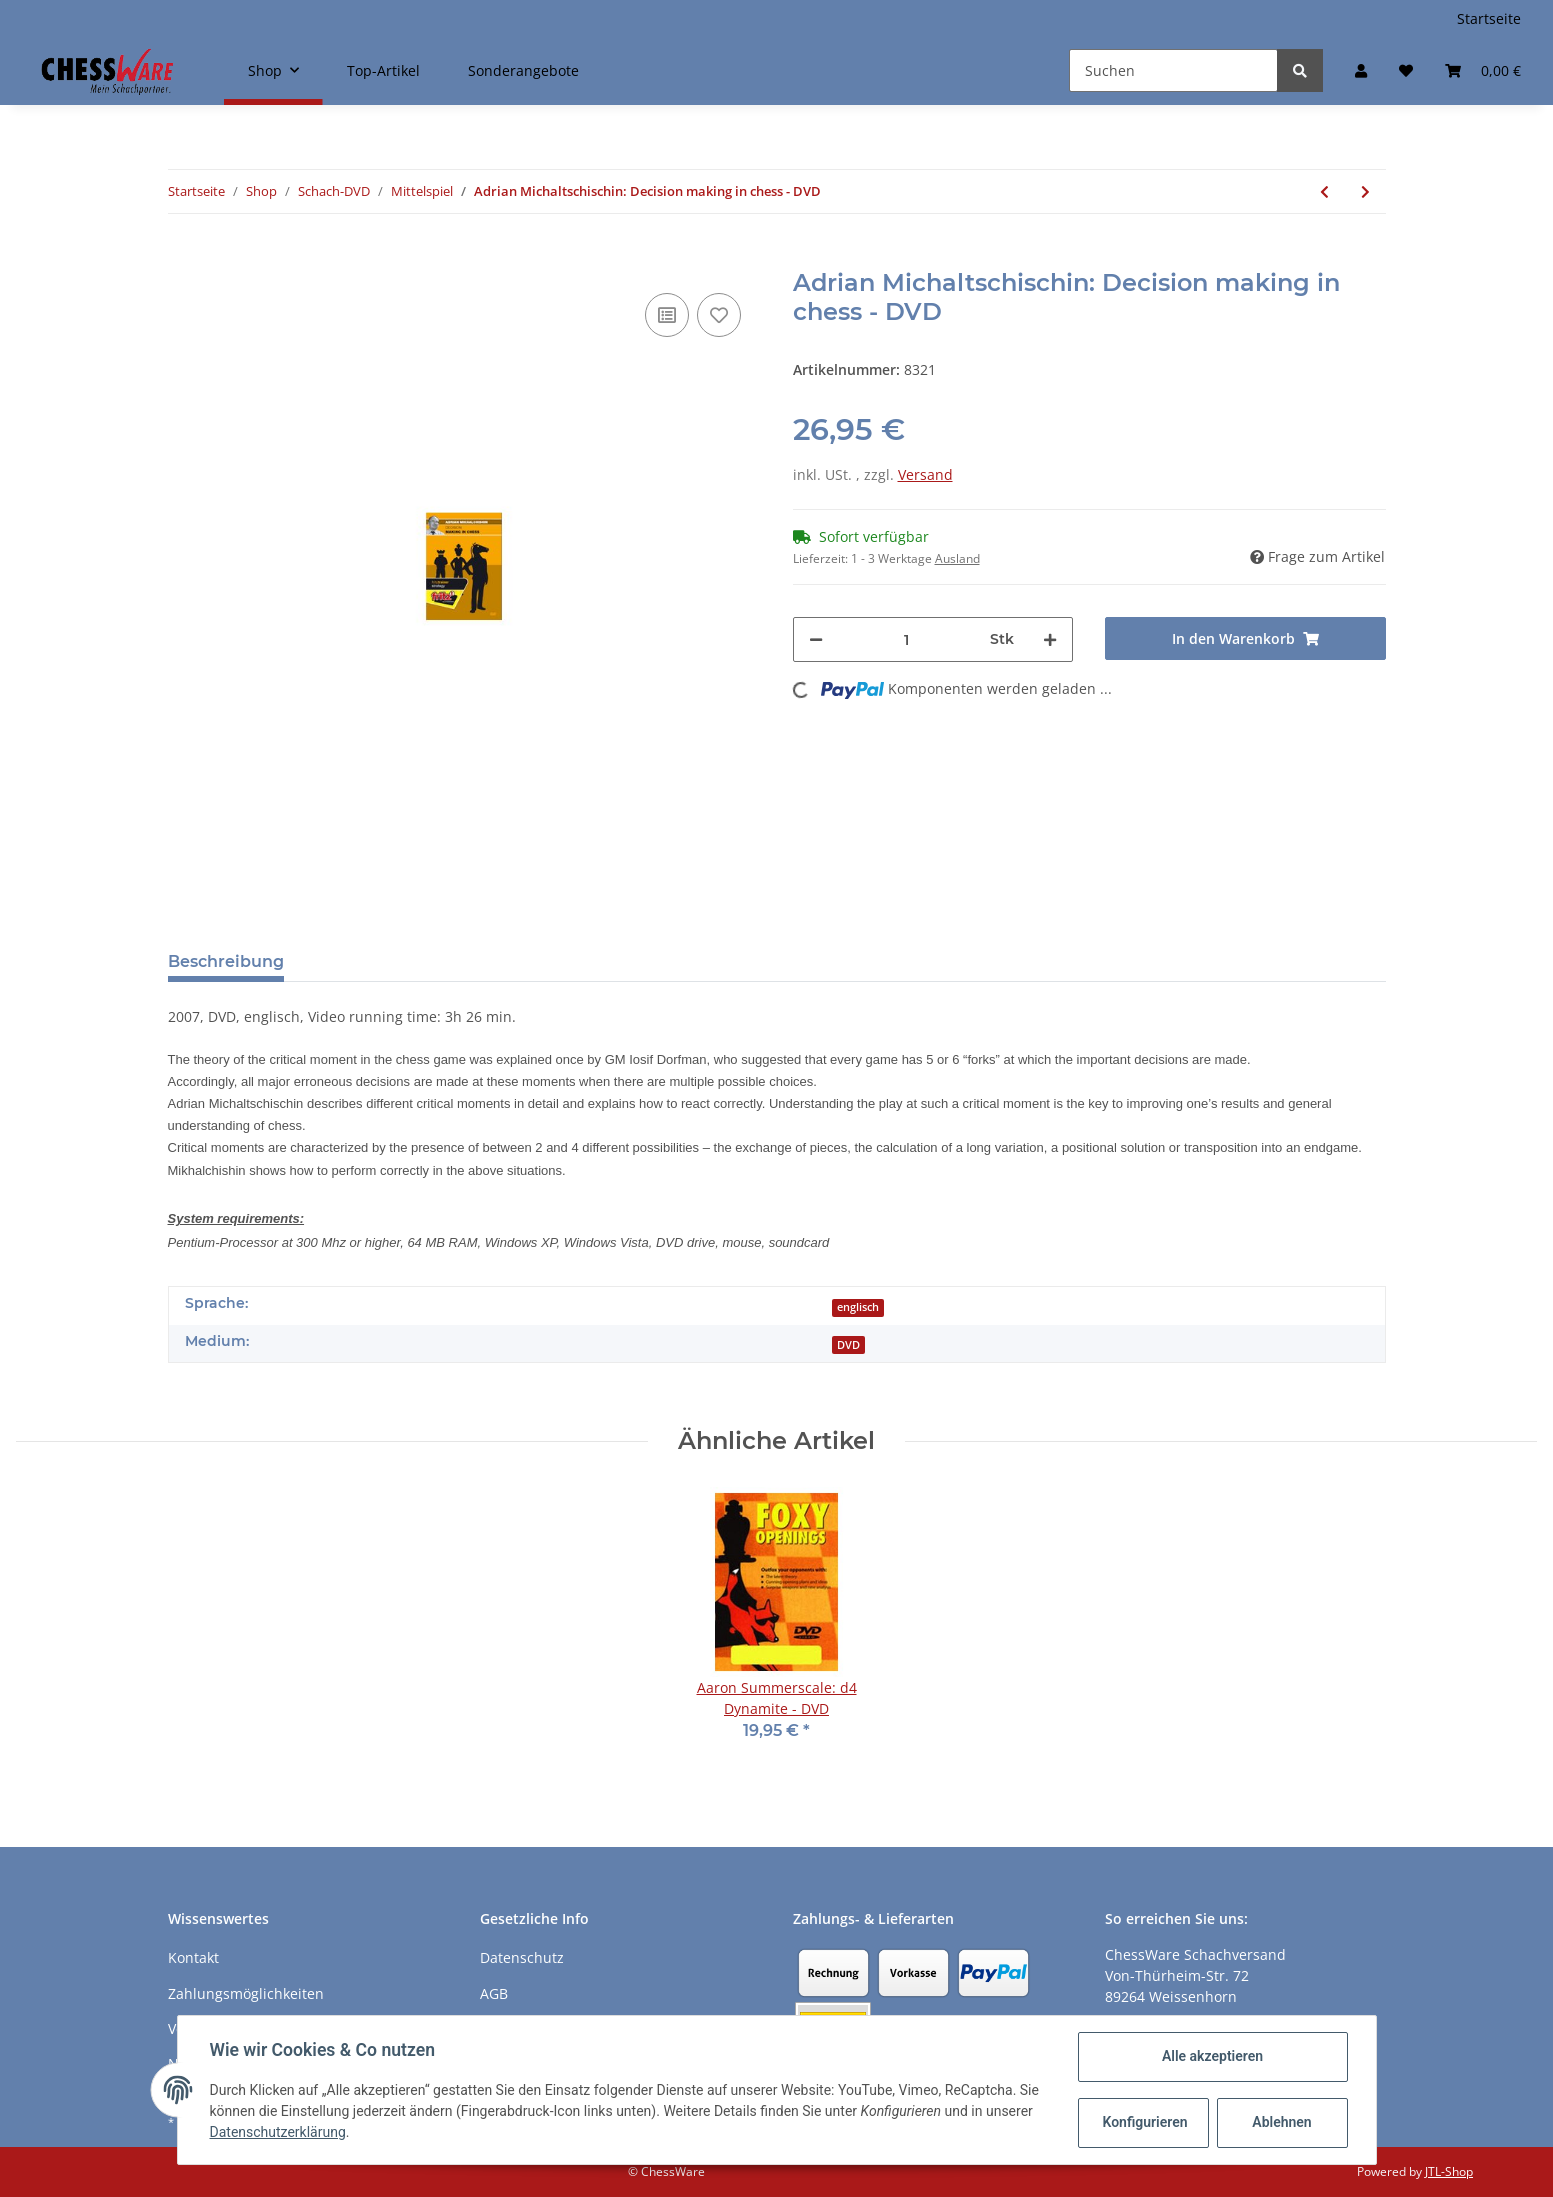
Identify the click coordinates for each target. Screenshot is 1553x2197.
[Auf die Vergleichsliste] (667, 315)
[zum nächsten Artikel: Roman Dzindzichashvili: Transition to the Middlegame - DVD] (1365, 191)
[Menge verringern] (816, 639)
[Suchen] (1173, 70)
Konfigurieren (1145, 2122)
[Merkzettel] (1406, 70)
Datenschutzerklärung (278, 2132)
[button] (1361, 70)
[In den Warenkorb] (184, 258)
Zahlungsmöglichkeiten (246, 1993)
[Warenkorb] (1483, 70)
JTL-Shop (1449, 2171)
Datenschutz (522, 1957)
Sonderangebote (523, 70)
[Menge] (907, 639)
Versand (925, 474)
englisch (858, 1307)
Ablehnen (1281, 2122)
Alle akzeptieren (1212, 2056)
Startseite (1489, 18)
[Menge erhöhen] (1050, 639)
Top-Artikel (383, 70)
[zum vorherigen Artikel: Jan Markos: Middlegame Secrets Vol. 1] (1324, 191)
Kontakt (193, 1957)
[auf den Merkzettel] (719, 315)
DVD (848, 1345)
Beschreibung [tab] (226, 961)
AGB (494, 1993)
